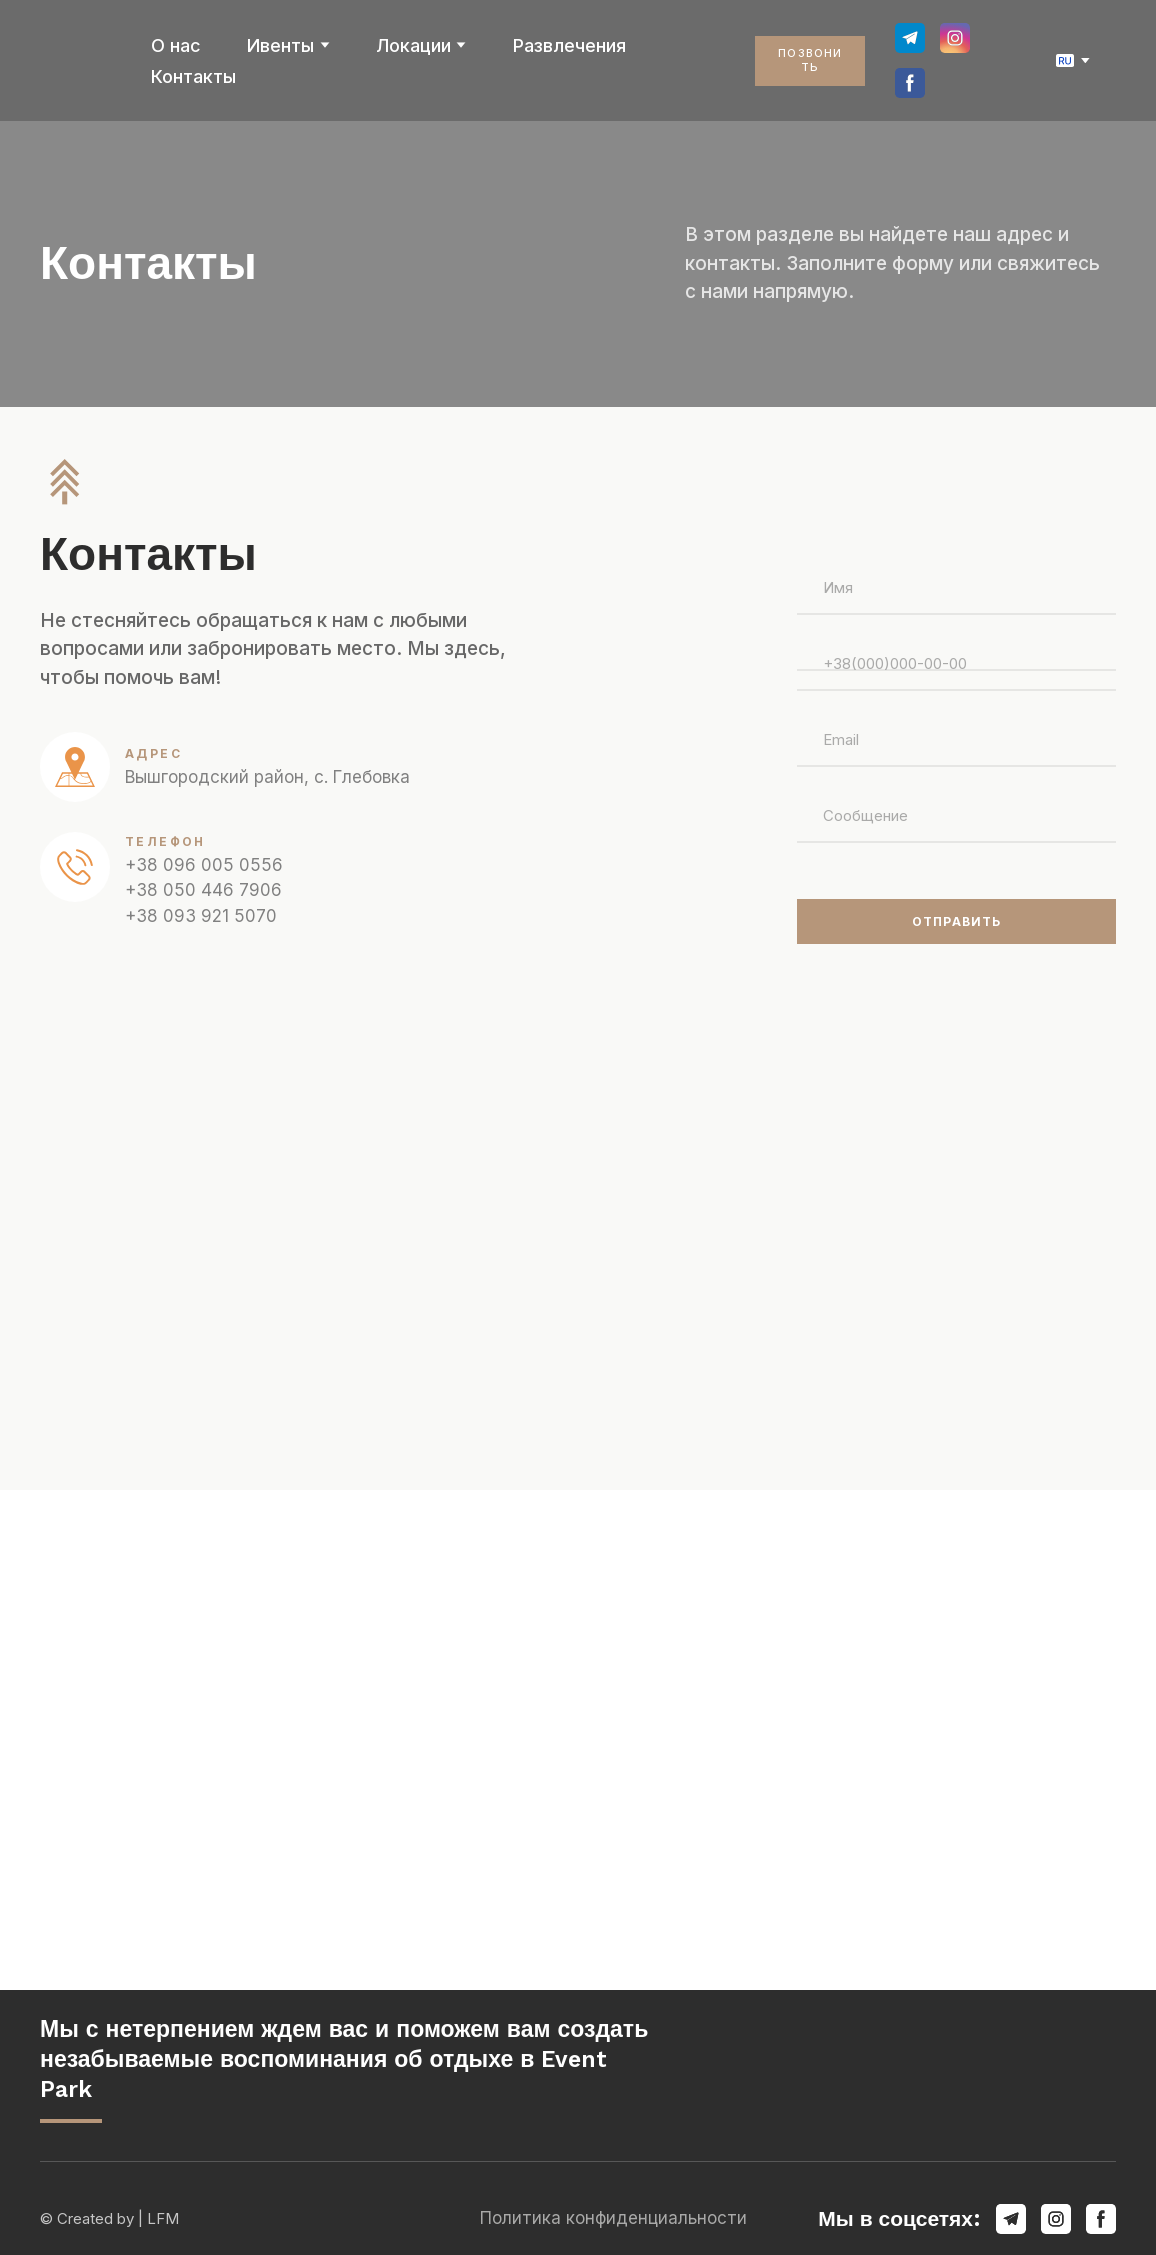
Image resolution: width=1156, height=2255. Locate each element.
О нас (176, 45)
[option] (1065, 61)
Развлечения (569, 45)
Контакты (193, 76)
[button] (810, 61)
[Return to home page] (80, 60)
